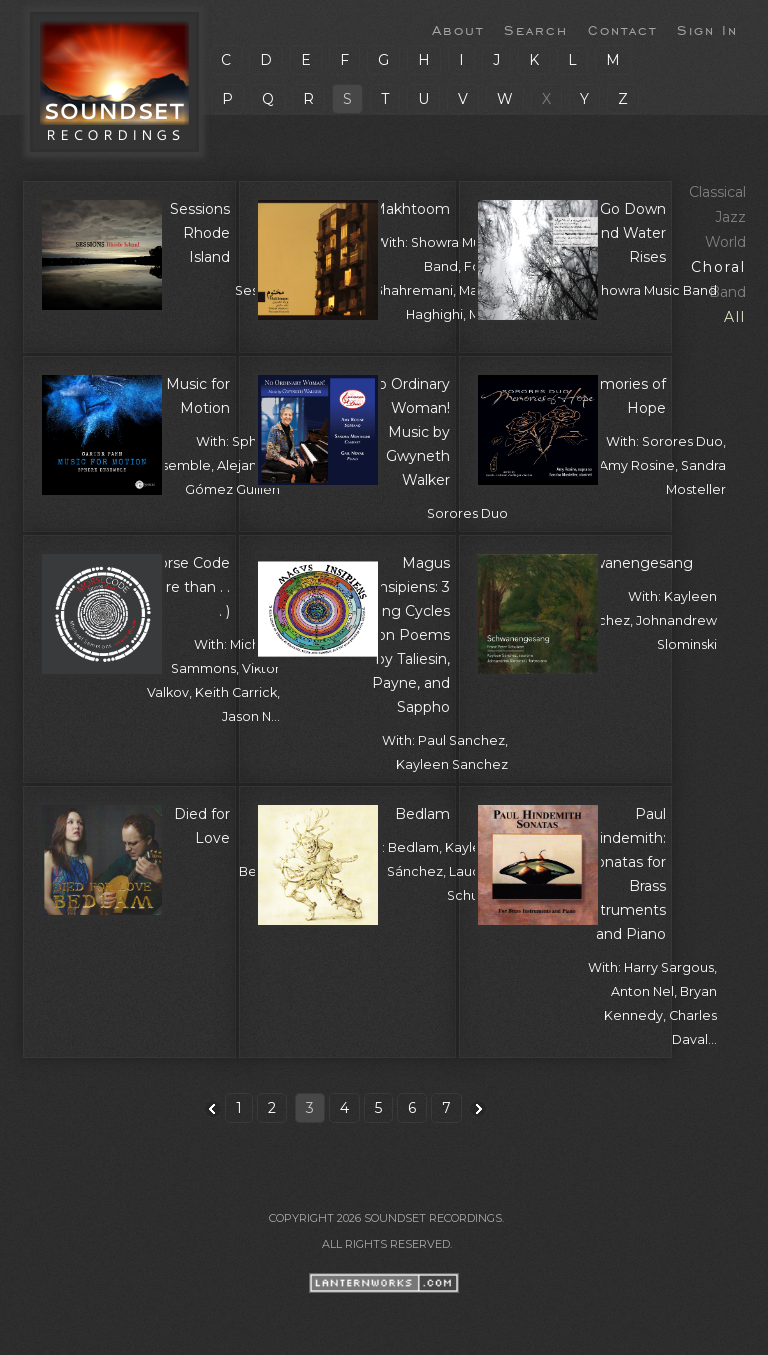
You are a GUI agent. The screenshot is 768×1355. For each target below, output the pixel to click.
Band (727, 292)
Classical (717, 192)
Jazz (730, 217)
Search (536, 29)
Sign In (707, 29)
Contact (622, 29)
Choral (718, 267)
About (458, 29)
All (735, 317)
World (725, 242)
